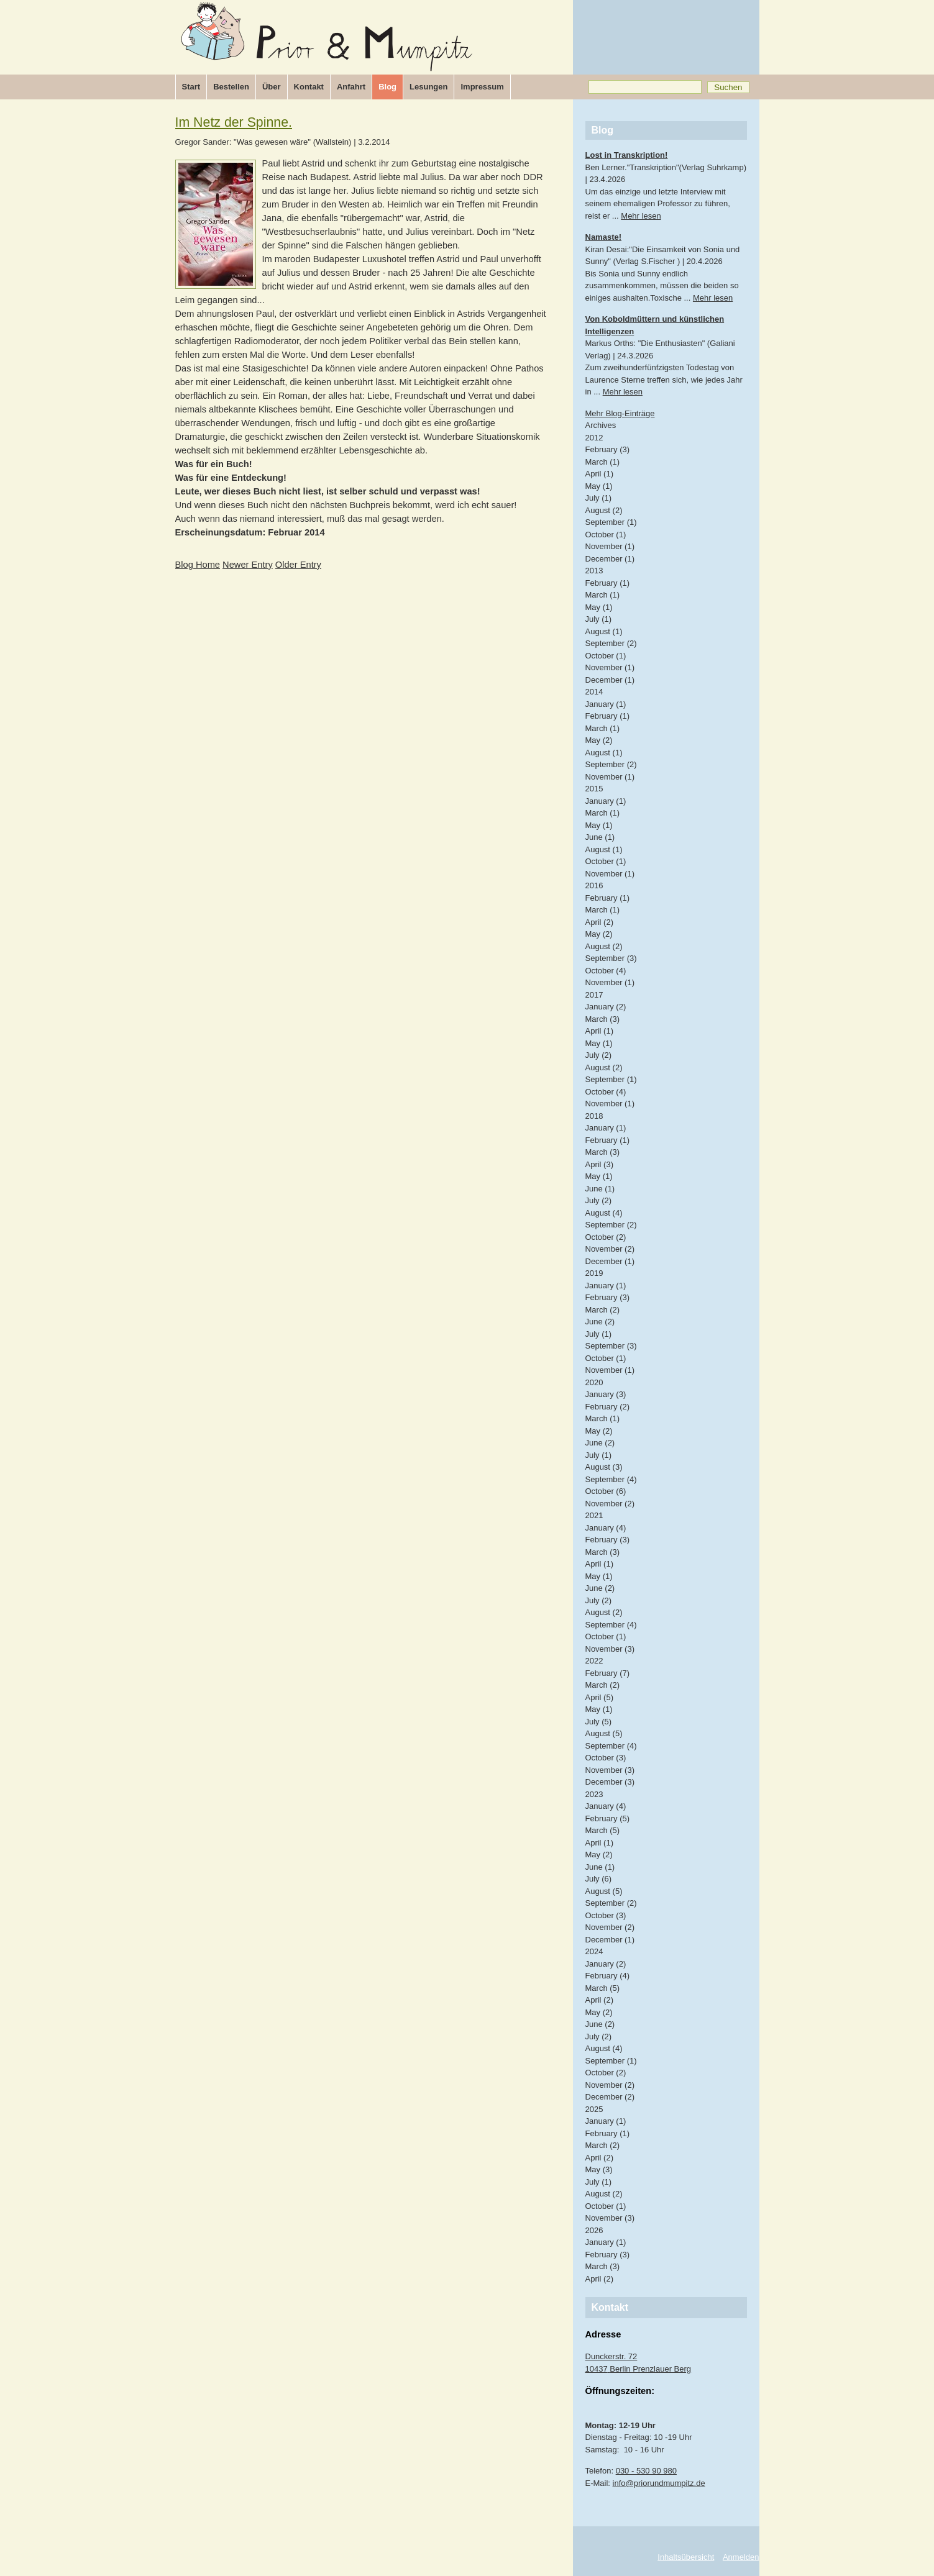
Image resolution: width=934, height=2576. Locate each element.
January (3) (605, 1394)
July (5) (598, 1721)
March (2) (602, 1309)
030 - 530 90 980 (646, 2470)
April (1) (599, 473)
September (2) (611, 643)
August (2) (604, 510)
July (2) (598, 1055)
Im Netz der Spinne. (234, 122)
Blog (387, 86)
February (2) (607, 1406)
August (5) (604, 1733)
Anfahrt (351, 86)
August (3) (604, 1467)
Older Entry (298, 565)
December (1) (609, 558)
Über (271, 86)
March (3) (602, 1019)
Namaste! (603, 237)
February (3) (607, 449)
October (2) (605, 1237)
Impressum (481, 86)
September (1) (611, 522)
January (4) (605, 1527)
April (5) (599, 1697)
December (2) (609, 2096)
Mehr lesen (641, 216)
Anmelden (741, 2557)
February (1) (607, 583)
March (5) (602, 1830)
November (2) (609, 1249)
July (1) (598, 498)
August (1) (604, 631)
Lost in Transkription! (626, 155)
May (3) (599, 2169)
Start (191, 86)
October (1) (605, 534)
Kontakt (309, 86)
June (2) (600, 1321)
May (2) (599, 740)
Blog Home (198, 565)
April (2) (599, 922)
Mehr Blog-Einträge (620, 413)
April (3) (599, 1164)
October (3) (605, 1757)
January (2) (605, 1006)
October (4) (605, 970)
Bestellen (231, 86)
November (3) (609, 1649)
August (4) (604, 1212)
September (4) (611, 1479)
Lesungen (428, 86)
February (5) (607, 1818)
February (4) (607, 1975)
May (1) (599, 486)
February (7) (607, 1673)
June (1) (600, 837)
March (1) (602, 462)
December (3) (609, 1781)
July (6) (598, 1878)
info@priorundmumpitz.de (659, 2483)
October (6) (605, 1491)
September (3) (611, 958)
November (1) (609, 546)
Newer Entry (247, 565)
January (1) (605, 704)
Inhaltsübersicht (685, 2557)
